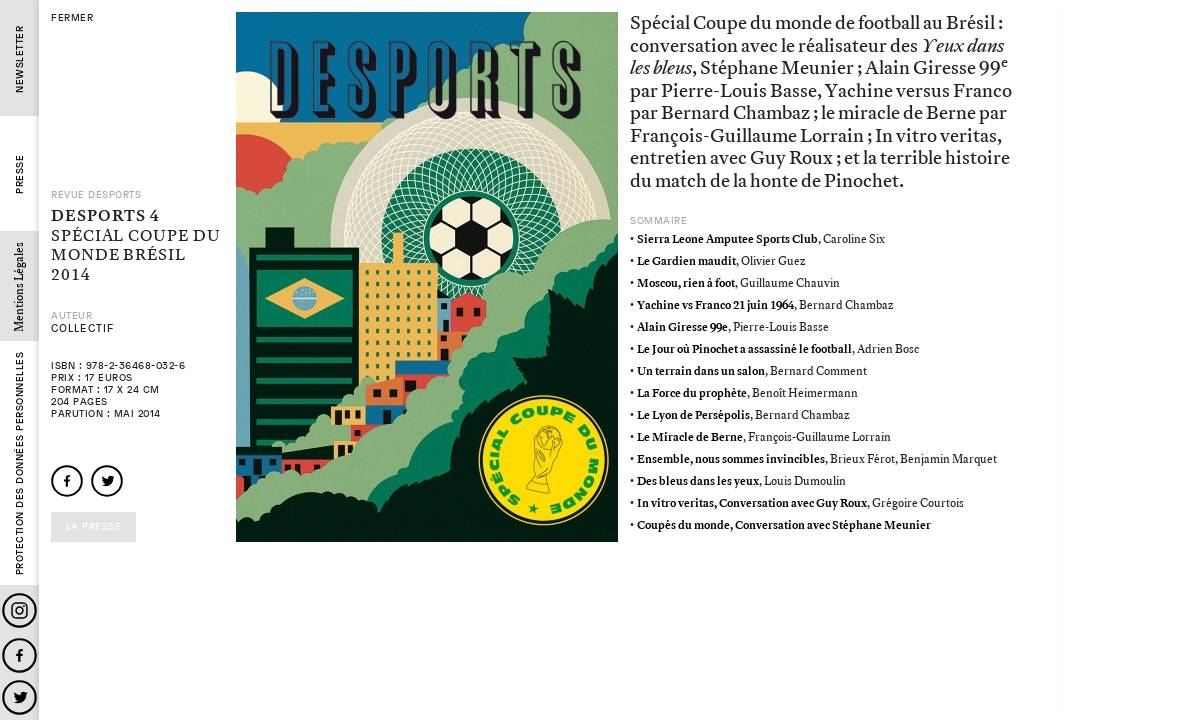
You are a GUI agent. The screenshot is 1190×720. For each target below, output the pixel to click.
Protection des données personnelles (19, 464)
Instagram (19, 610)
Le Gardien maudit (686, 261)
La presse (94, 526)
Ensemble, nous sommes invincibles (731, 459)
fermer (72, 18)
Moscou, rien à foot (686, 283)
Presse (19, 174)
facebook (67, 481)
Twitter (19, 697)
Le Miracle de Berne (690, 437)
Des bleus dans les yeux (698, 481)
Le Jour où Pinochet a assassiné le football (744, 349)
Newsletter (19, 59)
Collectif (82, 328)
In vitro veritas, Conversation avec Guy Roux (752, 503)
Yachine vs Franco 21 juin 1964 (715, 305)
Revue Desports (96, 195)
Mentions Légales (19, 287)
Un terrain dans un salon (701, 371)
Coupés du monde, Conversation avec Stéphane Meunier (784, 525)
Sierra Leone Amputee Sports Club (727, 239)
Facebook (19, 655)
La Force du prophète (692, 393)
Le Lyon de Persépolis (693, 415)
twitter (107, 481)
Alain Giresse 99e (682, 327)
